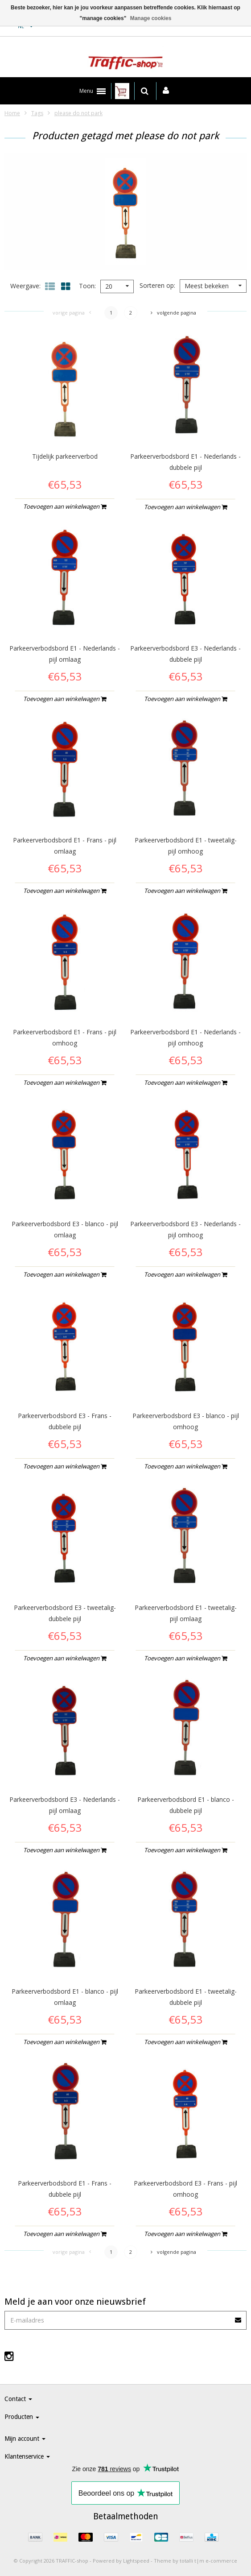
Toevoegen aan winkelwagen (64, 506)
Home (12, 113)
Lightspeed (136, 2560)
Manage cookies (151, 18)
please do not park (78, 113)
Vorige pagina (72, 312)
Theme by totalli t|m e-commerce (195, 2560)
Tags (37, 113)
